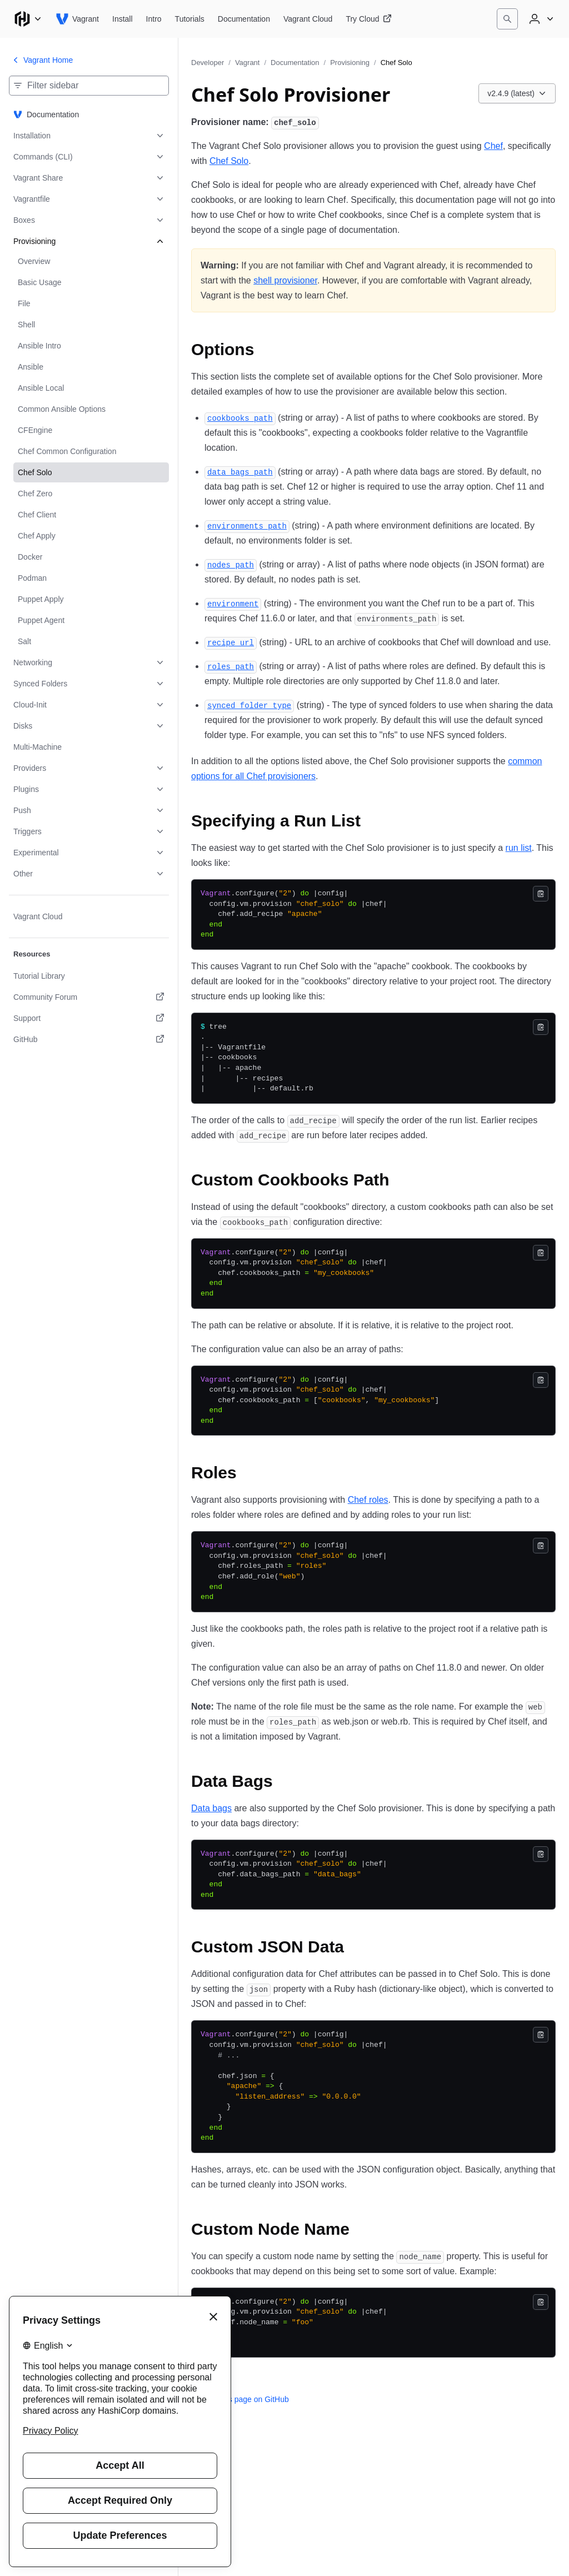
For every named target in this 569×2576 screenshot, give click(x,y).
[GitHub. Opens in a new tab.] (89, 1039)
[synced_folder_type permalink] (249, 705)
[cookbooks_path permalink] (240, 417)
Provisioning (350, 62)
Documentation (295, 62)
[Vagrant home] (77, 19)
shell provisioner (285, 280)
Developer (207, 62)
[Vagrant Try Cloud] (368, 19)
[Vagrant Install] (122, 19)
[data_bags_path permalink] (240, 471)
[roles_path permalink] (230, 666)
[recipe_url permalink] (230, 642)
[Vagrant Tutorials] (189, 19)
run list (519, 848)
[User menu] (540, 19)
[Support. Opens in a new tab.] (89, 1018)
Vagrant (247, 62)
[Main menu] (27, 19)
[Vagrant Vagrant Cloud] (308, 19)
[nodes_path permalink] (230, 564)
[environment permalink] (232, 603)
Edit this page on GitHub (240, 2399)
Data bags (211, 1808)
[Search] (507, 18)
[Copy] (540, 893)
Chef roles (368, 1499)
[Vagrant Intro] (153, 19)
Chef (493, 146)
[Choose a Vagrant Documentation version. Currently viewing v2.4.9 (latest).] (517, 93)
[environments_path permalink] (247, 525)
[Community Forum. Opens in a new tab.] (89, 997)
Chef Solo (228, 161)
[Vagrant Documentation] (244, 19)
